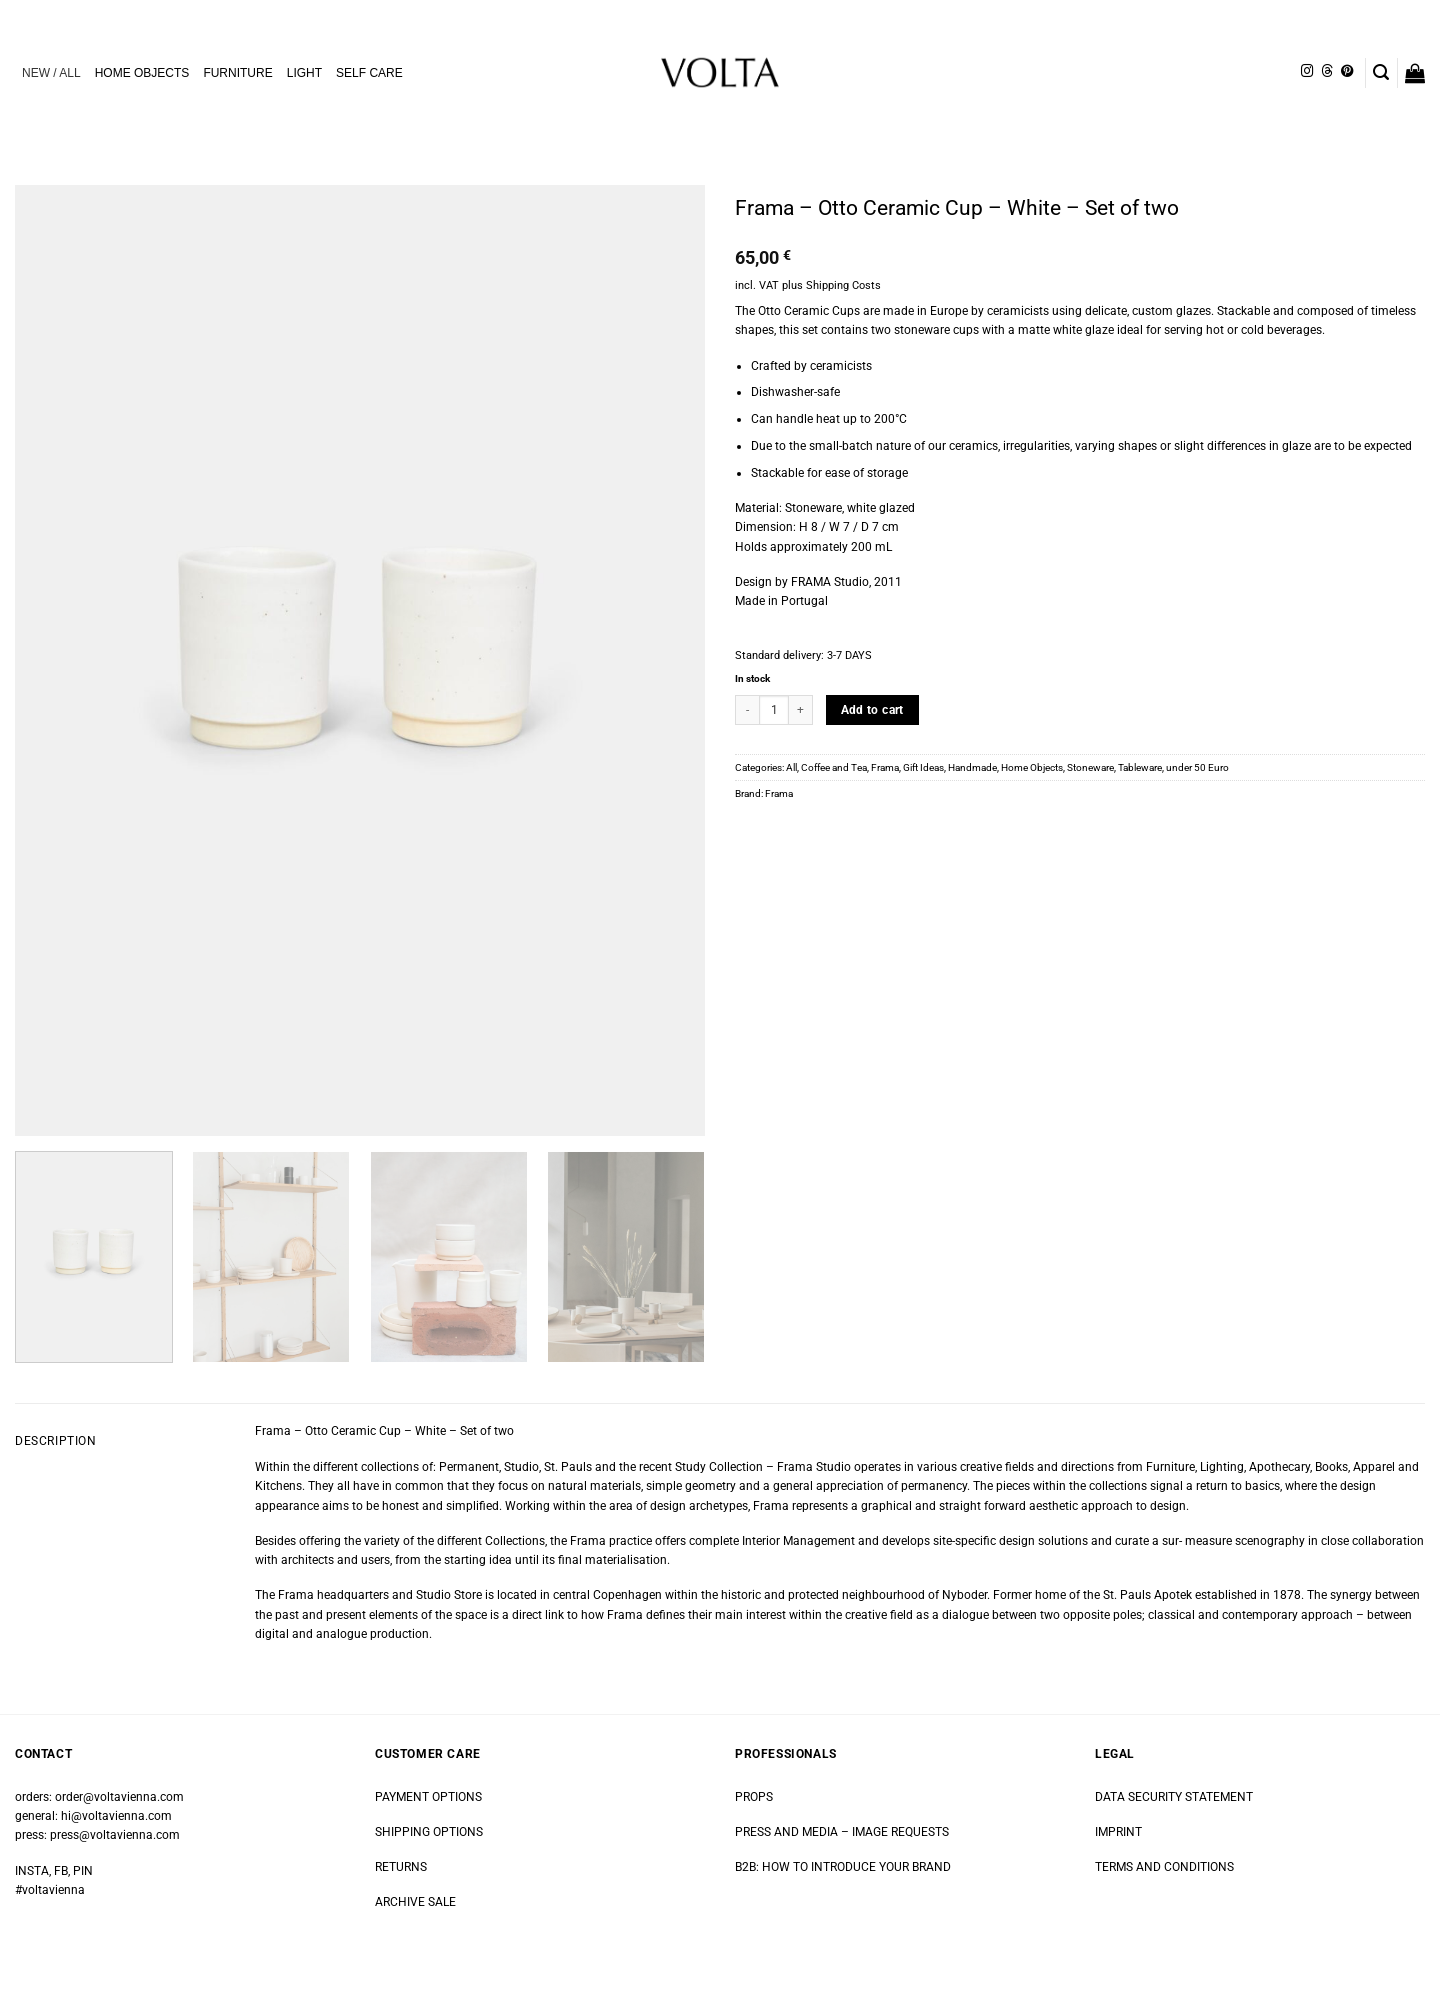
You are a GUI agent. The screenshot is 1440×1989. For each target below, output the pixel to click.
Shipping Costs (843, 285)
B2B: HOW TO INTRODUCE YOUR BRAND (843, 1867)
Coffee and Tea (834, 767)
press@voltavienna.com (115, 1835)
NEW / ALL (51, 73)
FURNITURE (237, 73)
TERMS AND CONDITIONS (1164, 1867)
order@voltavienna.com (119, 1797)
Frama (885, 767)
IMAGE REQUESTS (899, 1832)
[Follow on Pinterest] (1347, 72)
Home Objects (1032, 767)
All (791, 767)
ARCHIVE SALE (415, 1902)
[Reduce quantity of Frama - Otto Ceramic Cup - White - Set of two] (747, 710)
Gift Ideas (923, 767)
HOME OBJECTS (142, 73)
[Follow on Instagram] (1307, 72)
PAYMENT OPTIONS (428, 1797)
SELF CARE (369, 73)
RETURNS (401, 1867)
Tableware (1140, 767)
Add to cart (872, 710)
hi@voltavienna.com (116, 1816)
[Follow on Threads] (1327, 72)
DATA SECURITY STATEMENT (1174, 1797)
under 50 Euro (1197, 767)
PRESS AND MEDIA (786, 1832)
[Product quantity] (774, 710)
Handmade (972, 767)
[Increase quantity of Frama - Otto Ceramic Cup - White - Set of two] (801, 710)
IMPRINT (1118, 1832)
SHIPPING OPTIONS (429, 1832)
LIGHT (304, 73)
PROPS (754, 1797)
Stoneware (1090, 767)
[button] (1381, 72)
